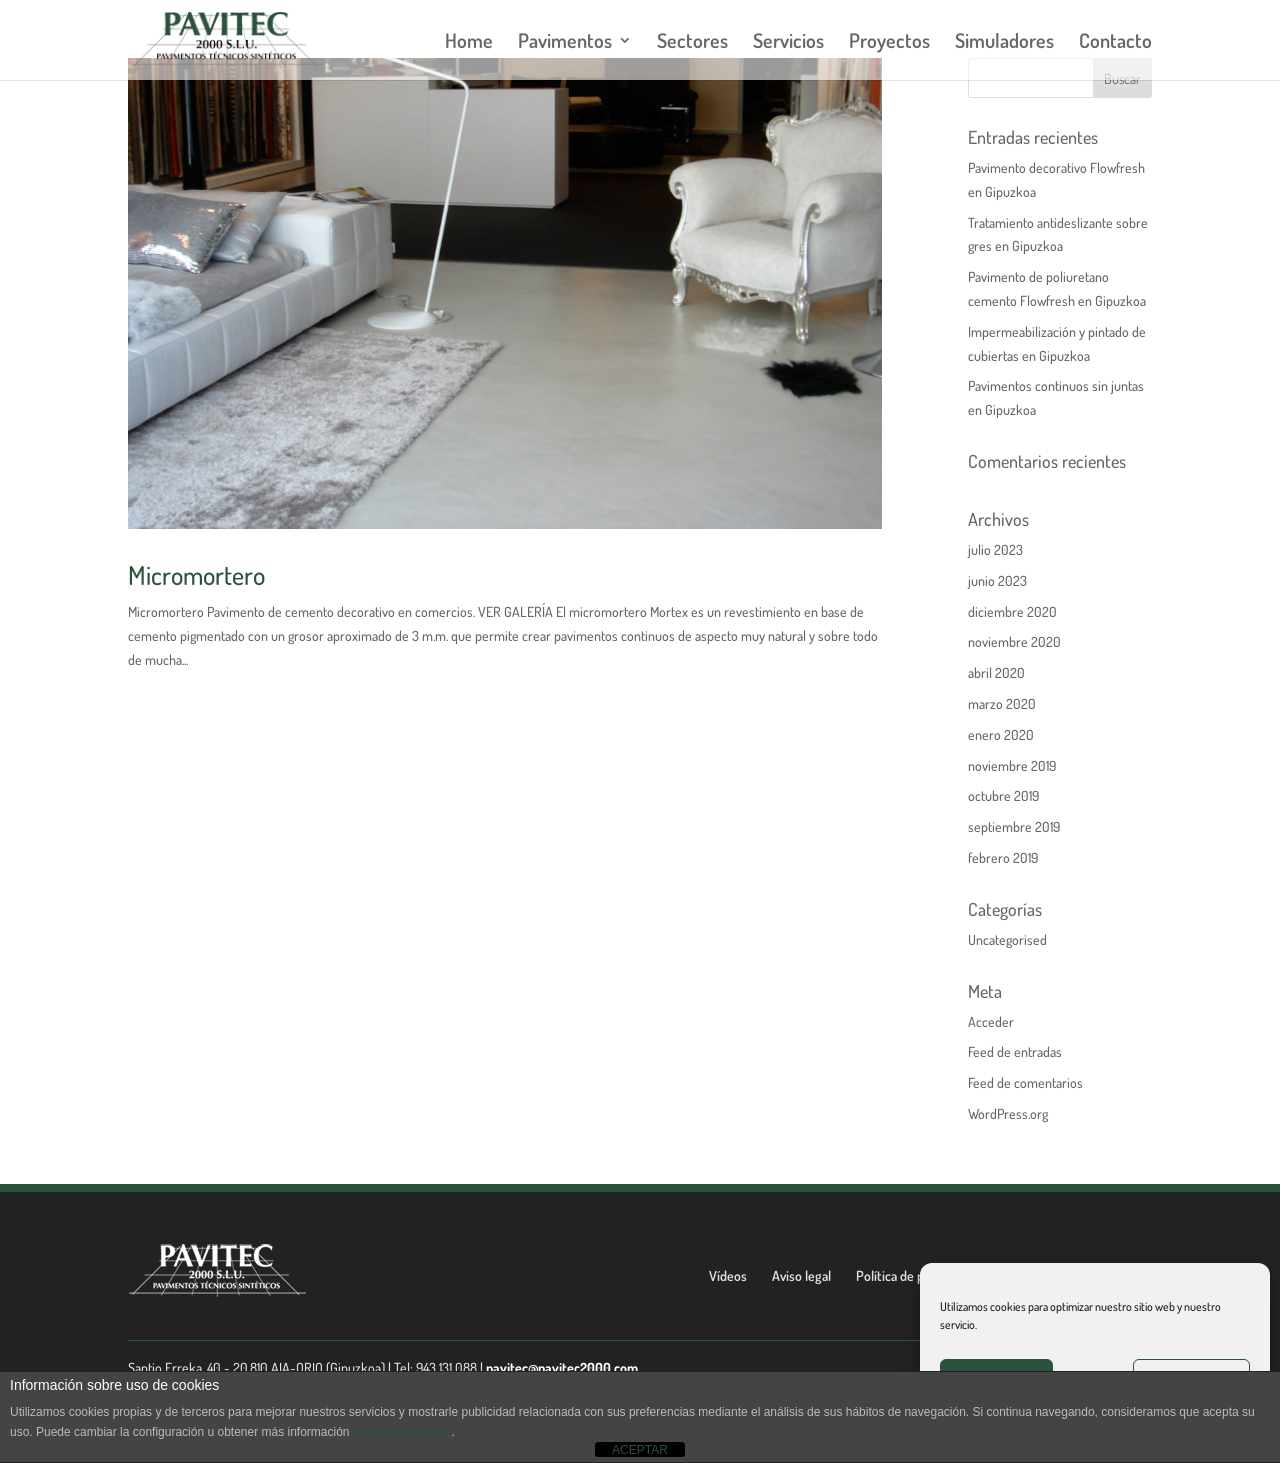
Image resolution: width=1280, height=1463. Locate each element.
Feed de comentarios (1025, 1082)
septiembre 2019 (1014, 826)
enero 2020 (1001, 734)
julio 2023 (995, 549)
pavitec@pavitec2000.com (562, 1367)
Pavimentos (565, 43)
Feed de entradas (1015, 1051)
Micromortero (196, 574)
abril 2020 (996, 672)
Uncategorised (1007, 939)
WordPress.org (1008, 1113)
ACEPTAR (640, 1450)
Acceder (991, 1021)
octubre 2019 (1003, 795)
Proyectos (889, 43)
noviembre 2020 (1014, 641)
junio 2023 (997, 580)
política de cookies (402, 1432)
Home (469, 43)
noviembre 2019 (1012, 765)
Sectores (692, 43)
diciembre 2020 (1012, 611)
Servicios (788, 43)
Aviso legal (801, 1275)
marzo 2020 (1002, 703)
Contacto (1115, 43)
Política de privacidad (914, 1275)
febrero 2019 (1003, 857)
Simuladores (1004, 43)
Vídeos (728, 1275)
